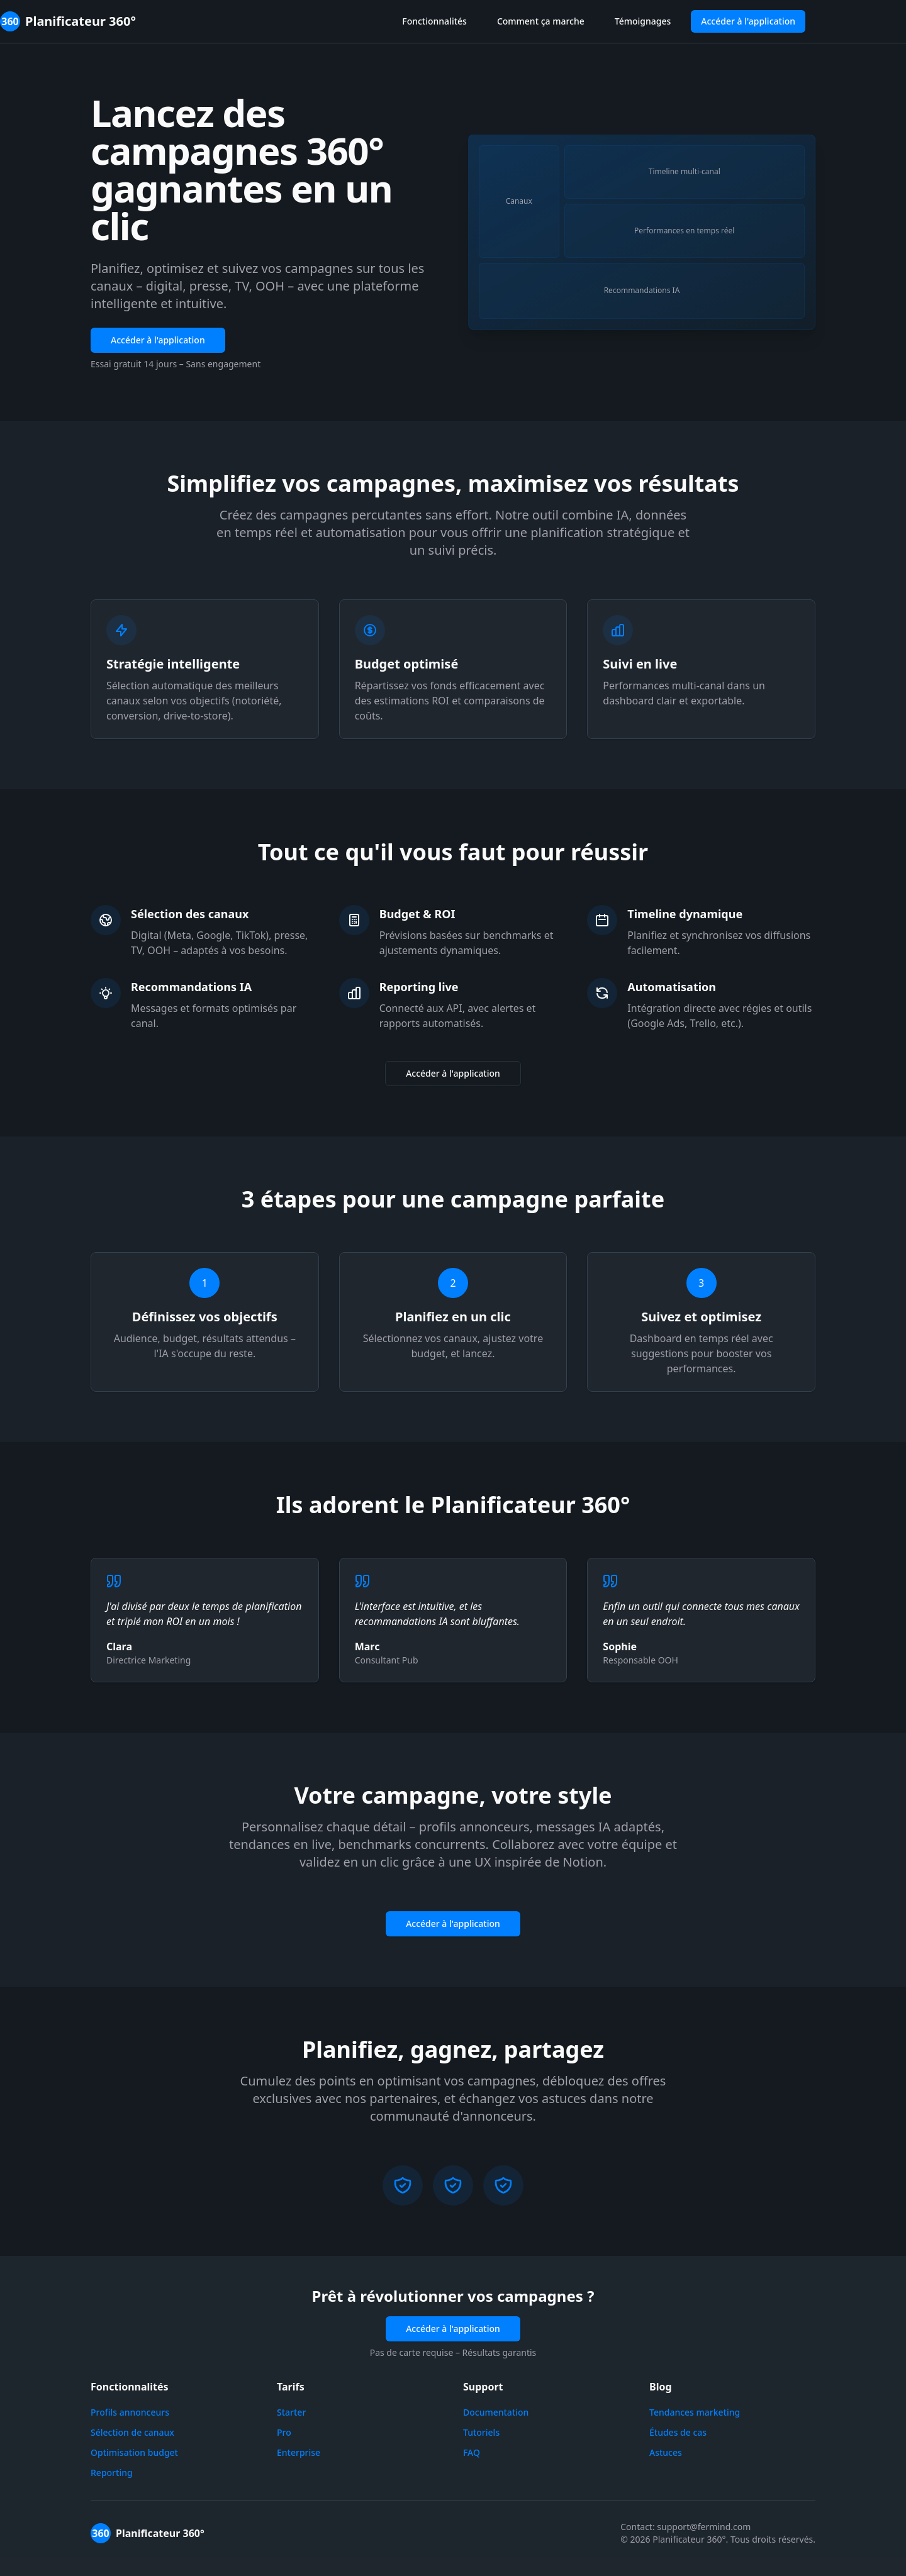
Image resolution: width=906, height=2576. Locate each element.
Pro (284, 2432)
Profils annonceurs (130, 2412)
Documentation (495, 2412)
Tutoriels (481, 2432)
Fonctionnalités (434, 21)
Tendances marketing (694, 2412)
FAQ (471, 2452)
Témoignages (643, 21)
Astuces (665, 2452)
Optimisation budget (134, 2452)
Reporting (112, 2473)
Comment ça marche (540, 21)
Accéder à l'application (748, 21)
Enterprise (298, 2452)
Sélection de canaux (132, 2432)
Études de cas (678, 2432)
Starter (291, 2412)
